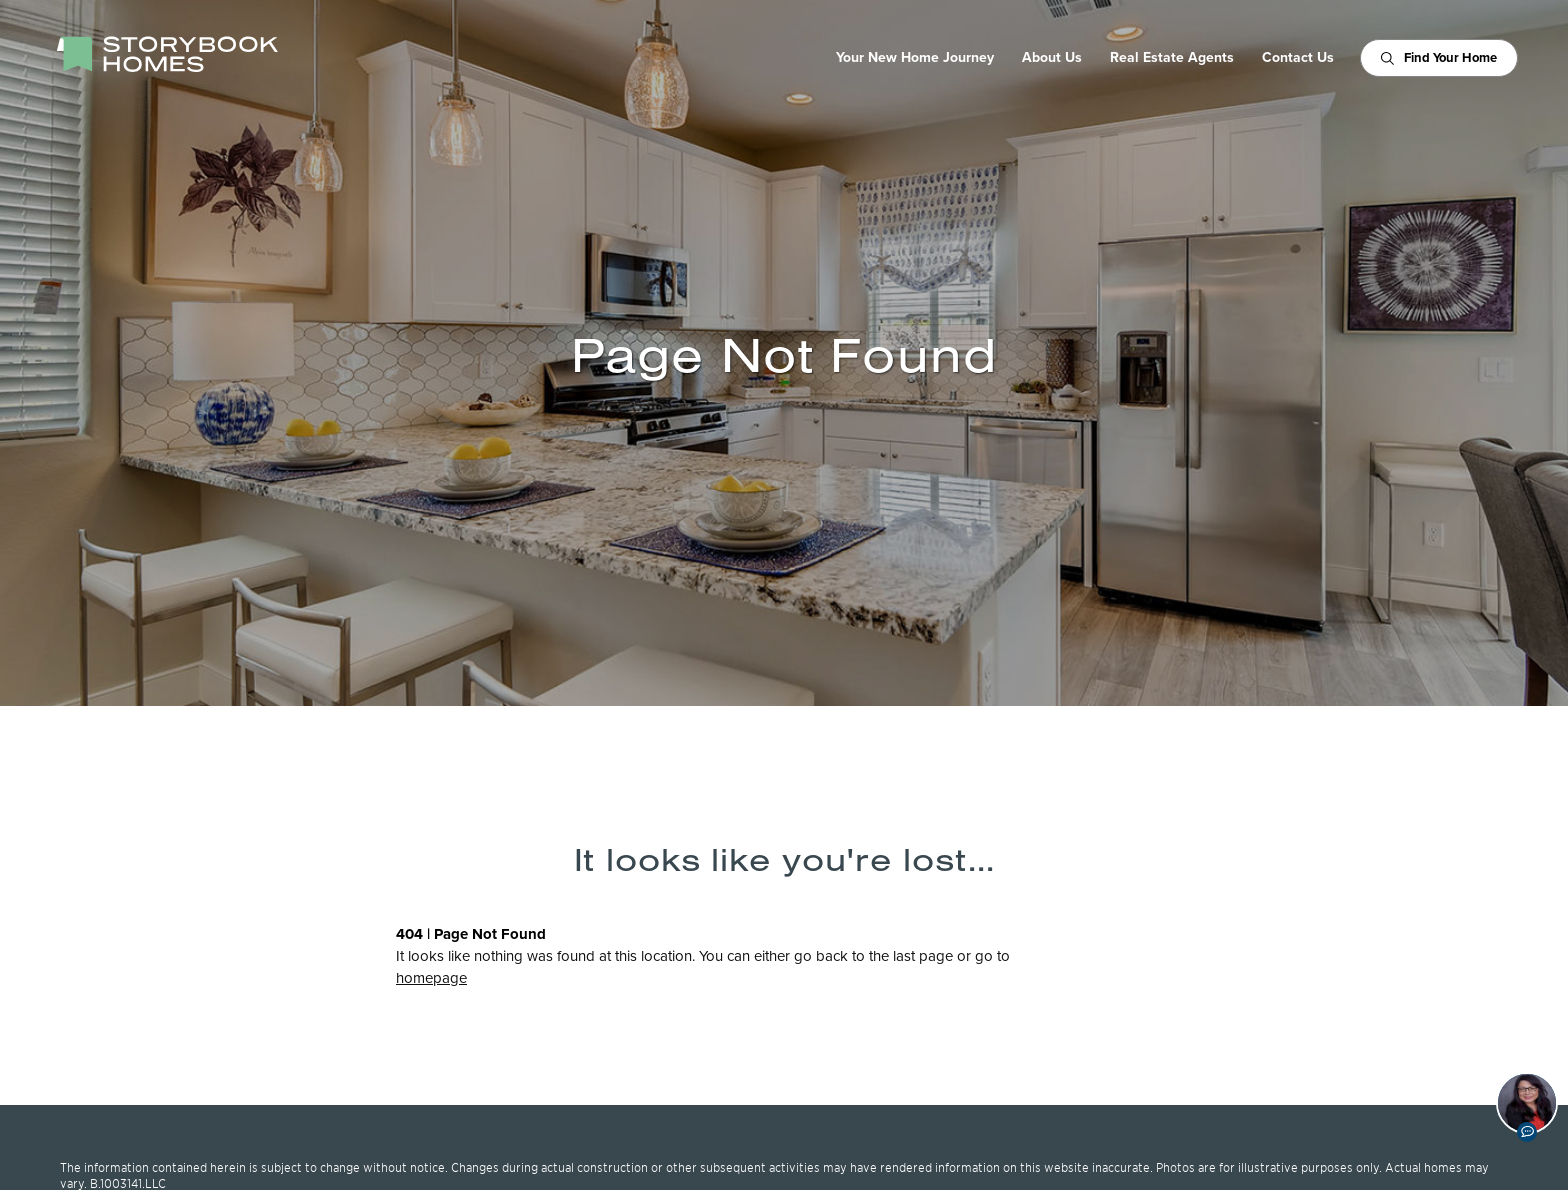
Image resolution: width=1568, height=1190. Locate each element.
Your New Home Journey (915, 58)
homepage (431, 978)
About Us (1052, 58)
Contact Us (1298, 58)
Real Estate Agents (1172, 58)
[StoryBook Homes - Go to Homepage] (167, 54)
